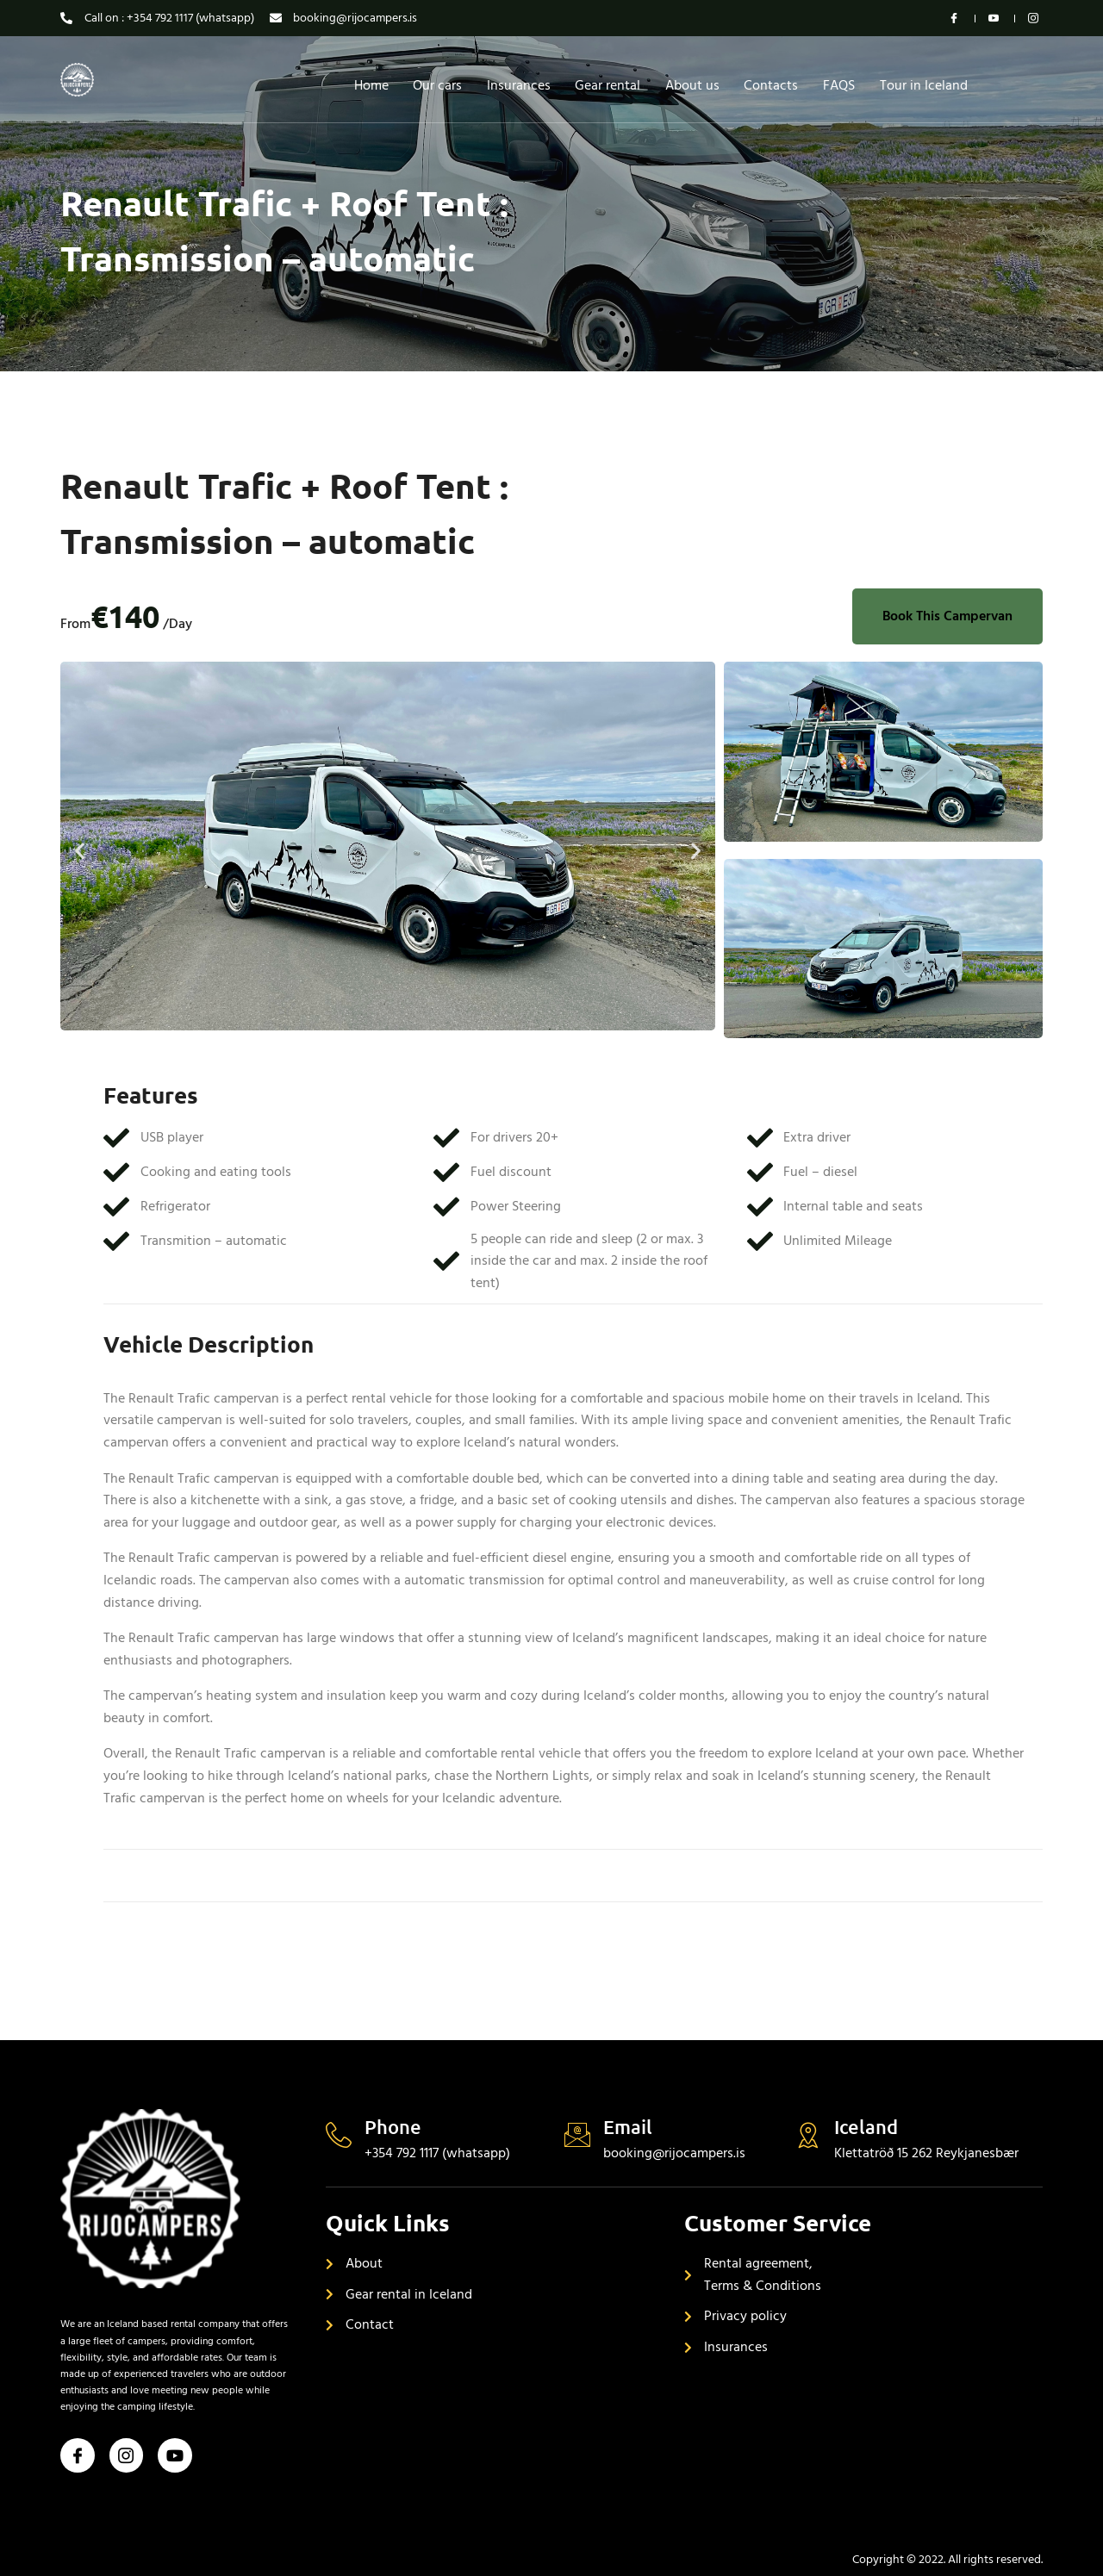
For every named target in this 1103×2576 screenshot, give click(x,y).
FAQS (842, 85)
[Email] (577, 2135)
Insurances (517, 85)
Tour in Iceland (928, 85)
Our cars (434, 85)
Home (367, 85)
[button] (79, 850)
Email (627, 2126)
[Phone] (339, 2135)
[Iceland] (808, 2135)
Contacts (773, 85)
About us (693, 85)
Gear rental (607, 85)
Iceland (866, 2126)
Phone (393, 2126)
